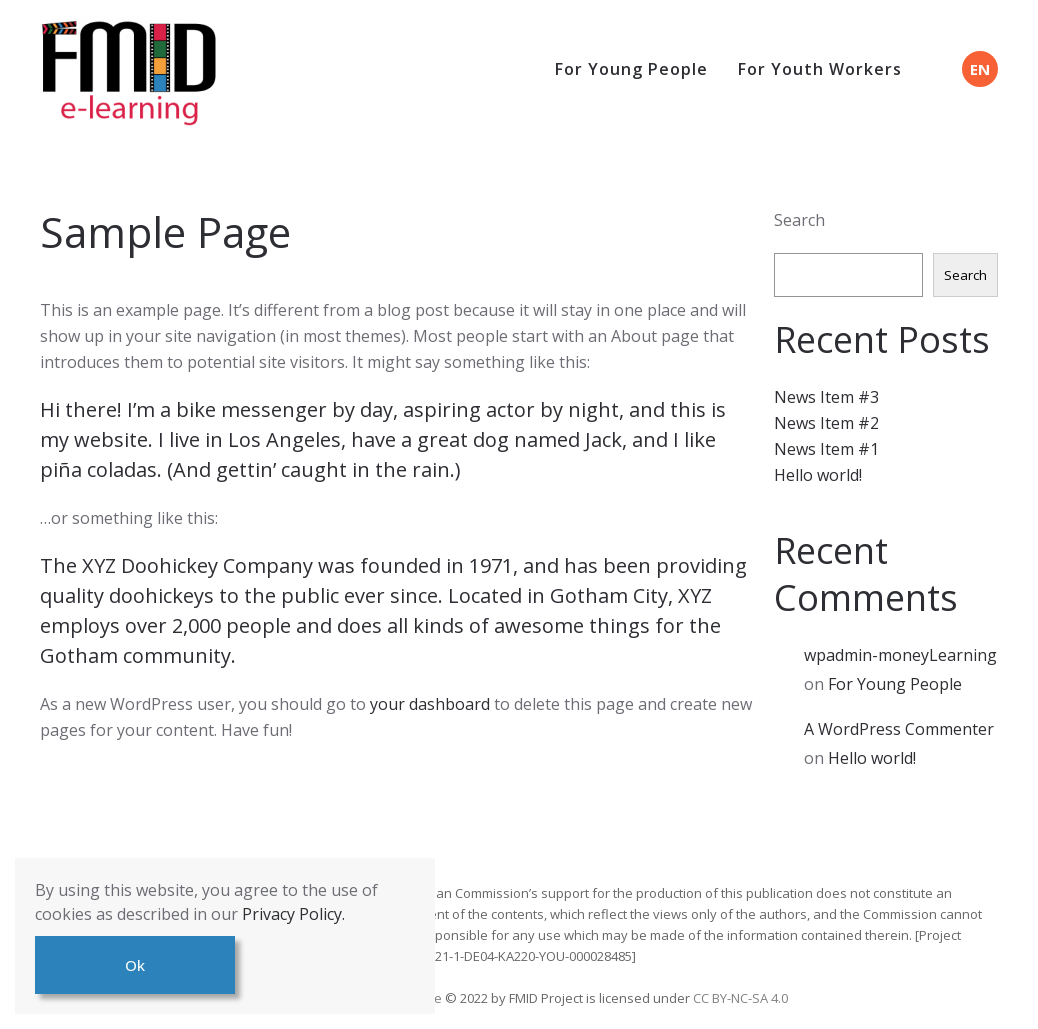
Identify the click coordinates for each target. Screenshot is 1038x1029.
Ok (135, 965)
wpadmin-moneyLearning (900, 655)
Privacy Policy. (293, 914)
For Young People (631, 69)
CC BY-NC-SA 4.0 (740, 998)
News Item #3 (826, 397)
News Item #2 (826, 423)
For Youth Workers (820, 69)
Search (799, 220)
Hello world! (818, 475)
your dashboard (430, 704)
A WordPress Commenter (899, 729)
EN (980, 69)
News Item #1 (826, 449)
